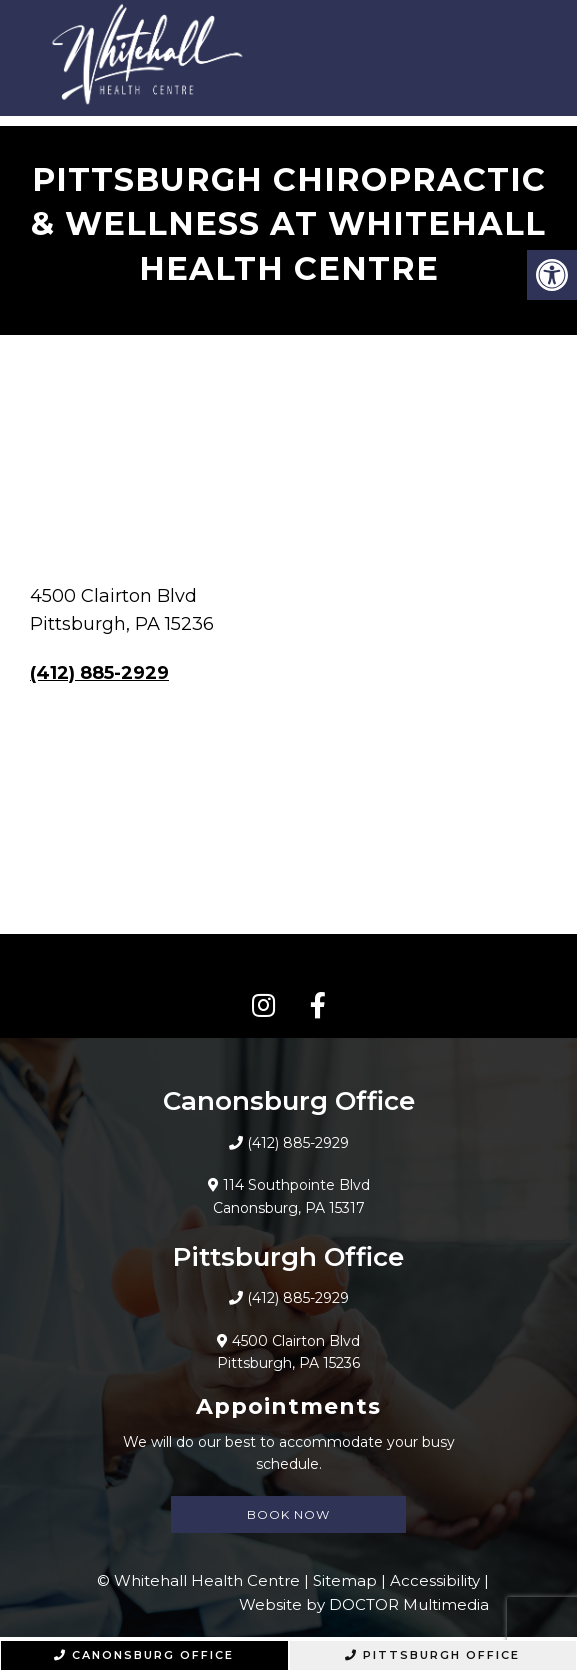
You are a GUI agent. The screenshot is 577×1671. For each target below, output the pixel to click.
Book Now (288, 1514)
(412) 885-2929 (99, 673)
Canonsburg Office (144, 1655)
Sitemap (345, 1580)
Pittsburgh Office (432, 1655)
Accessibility (435, 1580)
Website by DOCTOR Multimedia (364, 1604)
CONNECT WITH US (288, 965)
